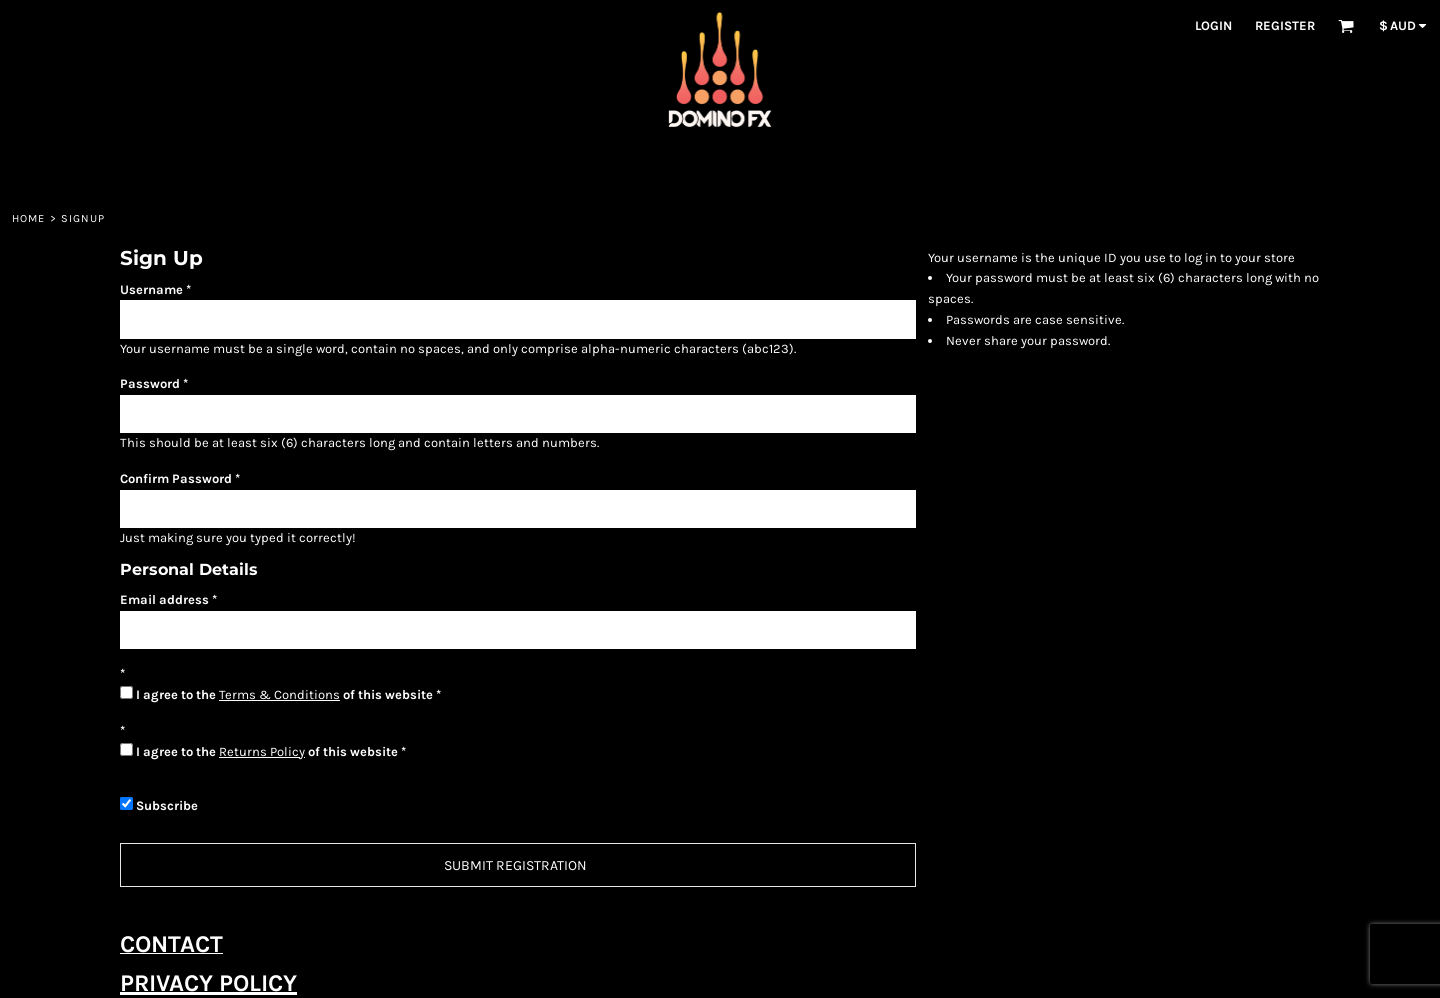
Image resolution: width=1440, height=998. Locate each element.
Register (1285, 25)
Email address (164, 599)
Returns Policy (262, 751)
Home (28, 218)
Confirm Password (176, 478)
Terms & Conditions (279, 694)
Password (150, 383)
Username (151, 289)
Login (1213, 25)
